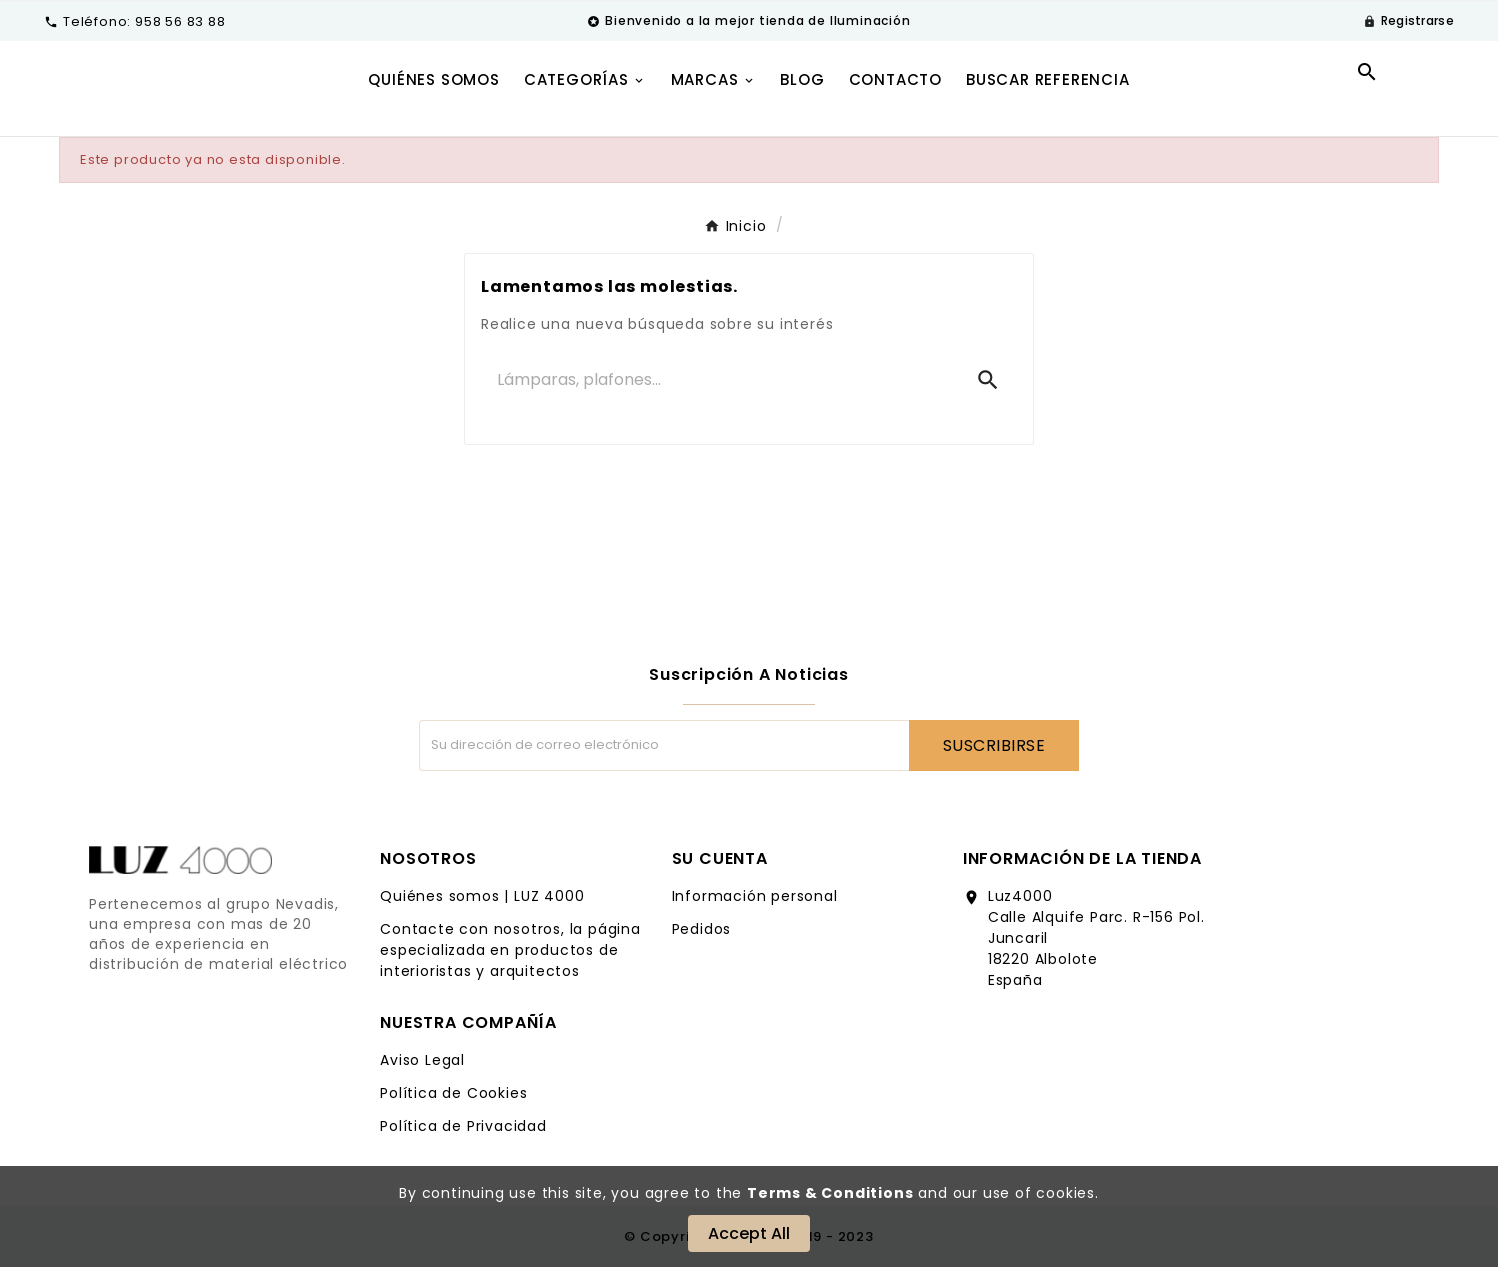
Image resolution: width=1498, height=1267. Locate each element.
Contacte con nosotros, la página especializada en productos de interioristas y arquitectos (510, 950)
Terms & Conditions (830, 1193)
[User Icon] (1408, 21)
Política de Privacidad (463, 1126)
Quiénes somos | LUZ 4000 (482, 896)
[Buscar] (720, 380)
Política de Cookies (453, 1093)
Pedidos (702, 929)
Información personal (755, 896)
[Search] (988, 380)
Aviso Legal (422, 1060)
